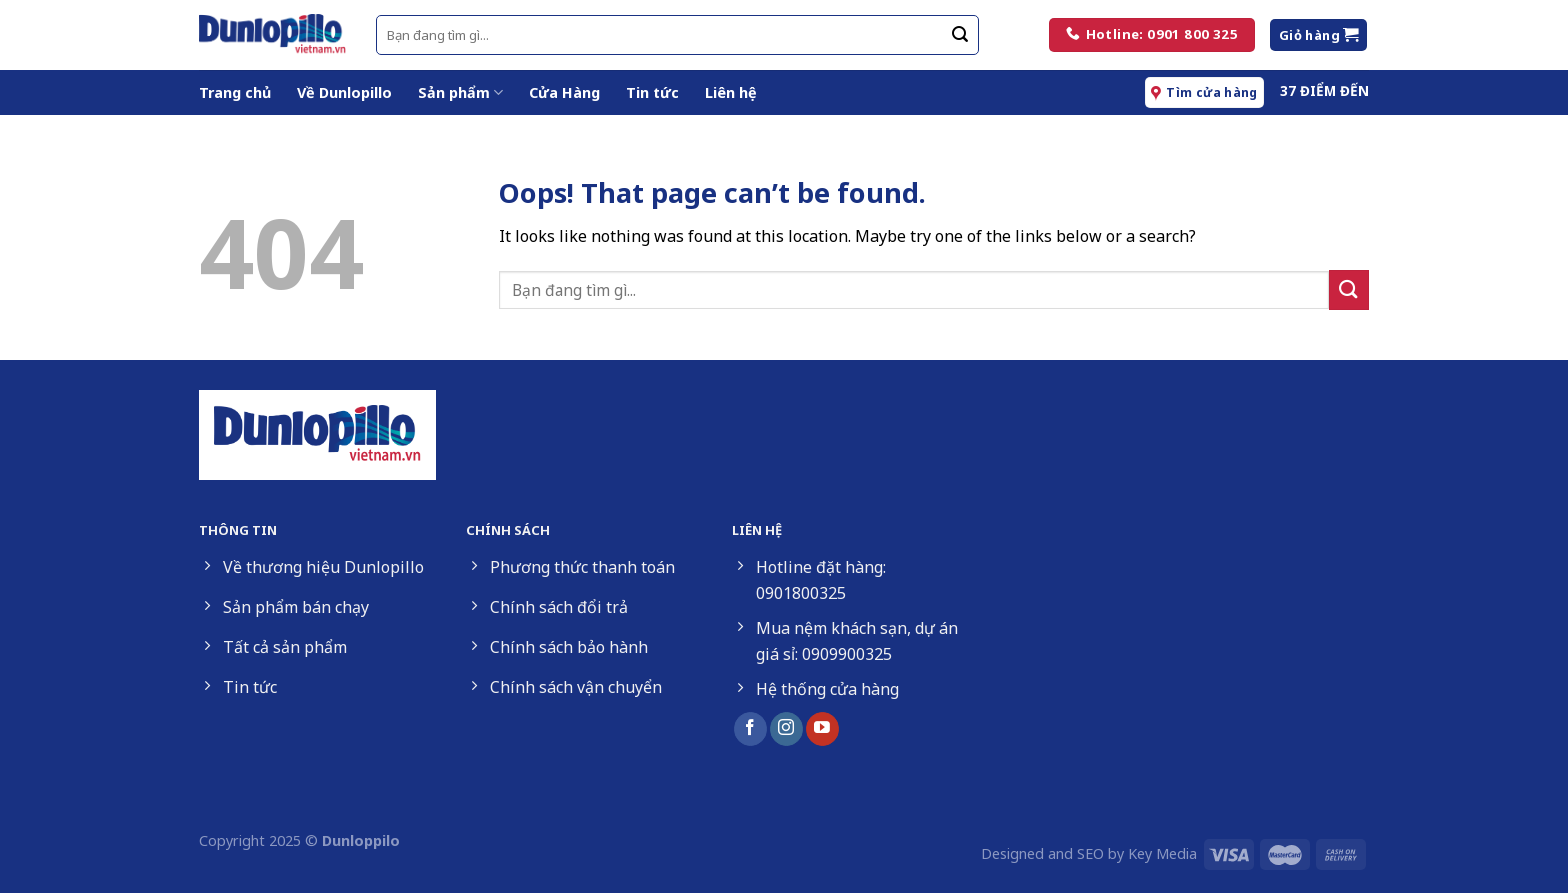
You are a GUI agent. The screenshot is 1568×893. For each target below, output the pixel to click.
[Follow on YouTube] (822, 729)
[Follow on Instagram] (786, 729)
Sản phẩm (460, 93)
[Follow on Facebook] (750, 729)
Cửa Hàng (564, 92)
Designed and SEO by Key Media (1089, 853)
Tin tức (652, 92)
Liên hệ (731, 92)
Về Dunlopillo (344, 92)
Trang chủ (235, 92)
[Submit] (960, 35)
